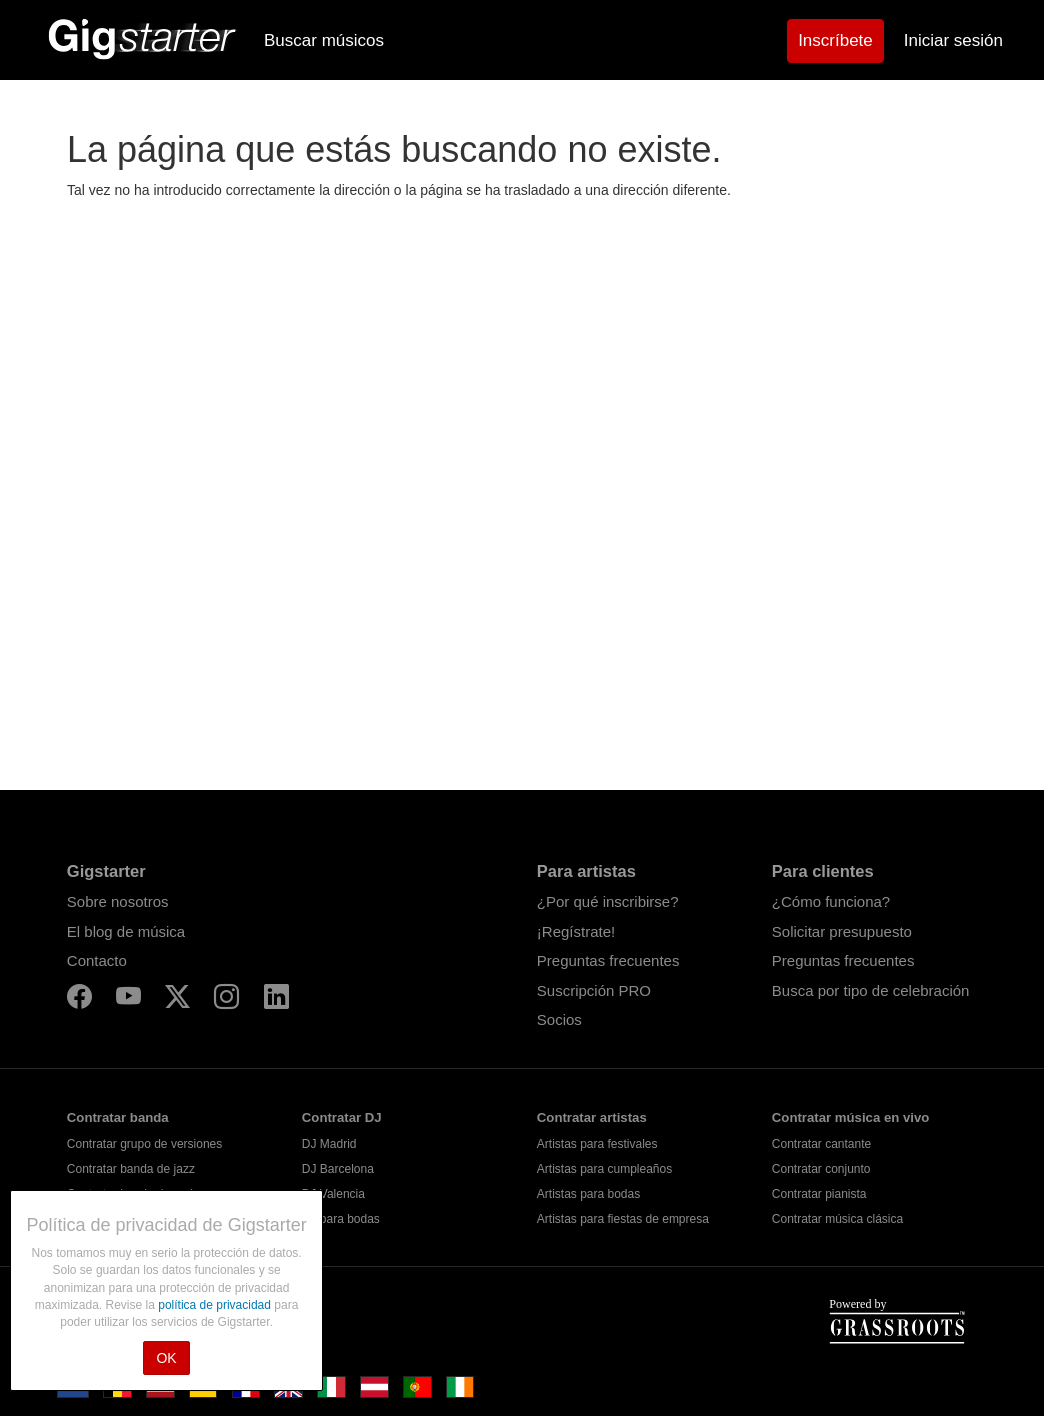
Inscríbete (835, 40)
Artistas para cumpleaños (604, 1169)
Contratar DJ (342, 1117)
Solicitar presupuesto (842, 931)
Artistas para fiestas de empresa (623, 1219)
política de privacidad (216, 1305)
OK (166, 1358)
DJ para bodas (341, 1219)
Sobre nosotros (118, 901)
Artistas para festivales (597, 1144)
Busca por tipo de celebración (871, 990)
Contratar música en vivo (851, 1117)
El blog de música (126, 931)
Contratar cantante (821, 1144)
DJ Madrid (329, 1144)
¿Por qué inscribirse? (608, 901)
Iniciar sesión (953, 40)
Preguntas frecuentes (608, 960)
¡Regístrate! (576, 931)
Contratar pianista (819, 1194)
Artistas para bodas (588, 1194)
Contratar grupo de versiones (144, 1144)
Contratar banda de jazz (131, 1169)
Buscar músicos (324, 40)
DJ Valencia (333, 1194)
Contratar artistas (592, 1117)
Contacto (97, 960)
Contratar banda (118, 1117)
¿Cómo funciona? (831, 901)
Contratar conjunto (821, 1169)
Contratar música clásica (837, 1219)
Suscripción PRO (594, 990)
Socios (559, 1019)
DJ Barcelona (338, 1169)
